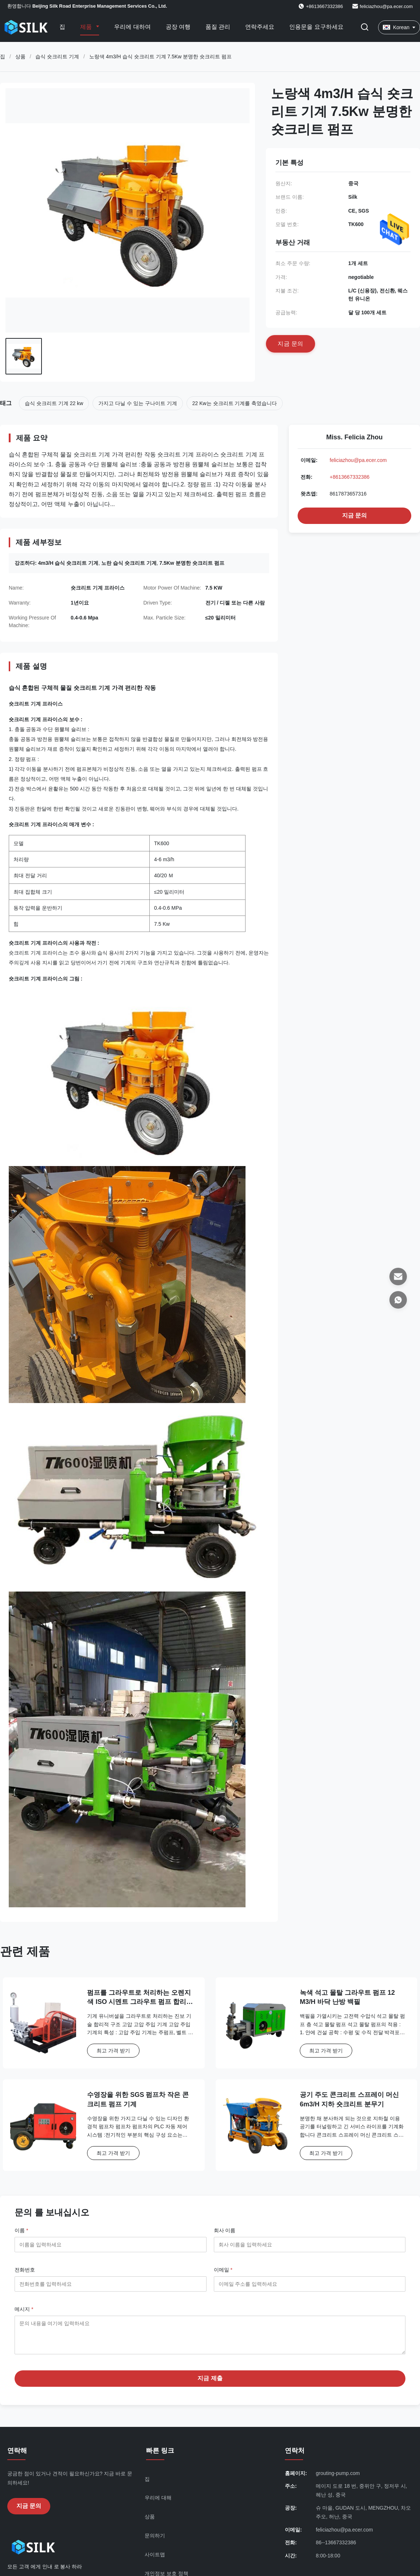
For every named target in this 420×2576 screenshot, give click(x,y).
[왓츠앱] (398, 1300)
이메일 (223, 2270)
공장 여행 (178, 27)
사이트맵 (155, 2560)
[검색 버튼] (364, 27)
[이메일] (398, 1276)
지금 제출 (209, 2384)
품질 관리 (217, 27)
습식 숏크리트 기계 (57, 56)
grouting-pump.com (338, 2479)
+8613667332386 (349, 477)
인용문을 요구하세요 (316, 27)
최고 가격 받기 (113, 2051)
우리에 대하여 (132, 27)
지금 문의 (354, 515)
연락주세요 (259, 27)
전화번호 (25, 2270)
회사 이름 (225, 2230)
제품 (86, 27)
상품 (20, 56)
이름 (21, 2230)
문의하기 (155, 2541)
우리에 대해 (158, 2503)
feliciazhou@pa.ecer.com (386, 6)
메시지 (24, 2309)
